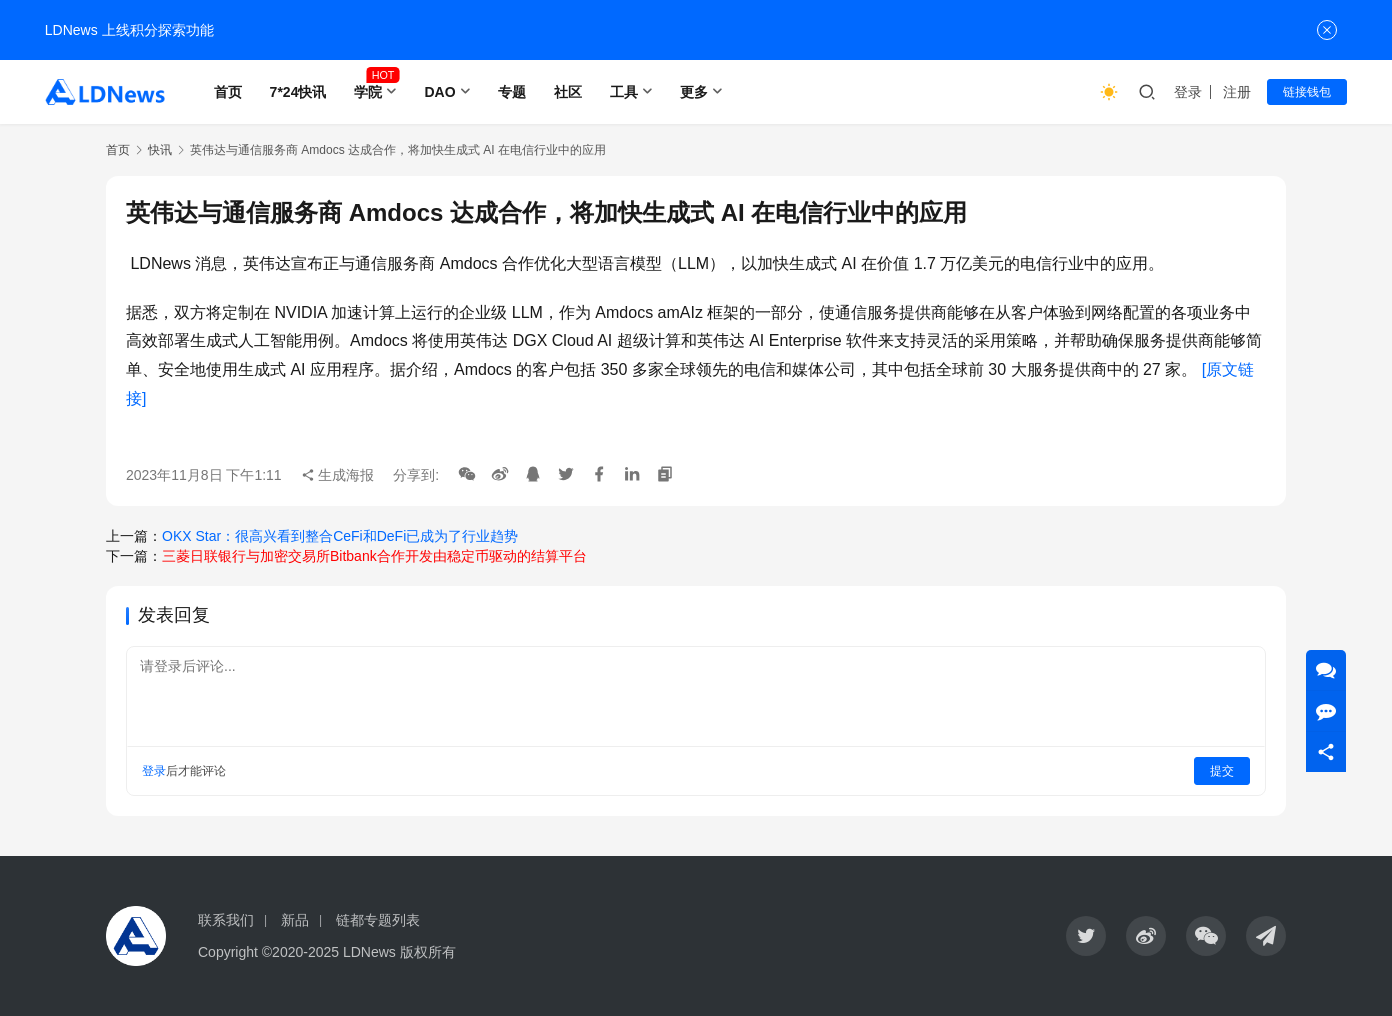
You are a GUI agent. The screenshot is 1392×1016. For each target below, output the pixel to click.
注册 (1237, 92)
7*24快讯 (298, 92)
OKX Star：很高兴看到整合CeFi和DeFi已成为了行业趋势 (340, 536)
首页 (228, 92)
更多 (694, 92)
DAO (439, 92)
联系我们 (226, 920)
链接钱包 (1307, 92)
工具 (624, 92)
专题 (512, 92)
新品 (295, 920)
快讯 (160, 150)
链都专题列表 (378, 920)
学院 (368, 92)
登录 (1188, 92)
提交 (1222, 771)
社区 (568, 92)
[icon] (1086, 936)
